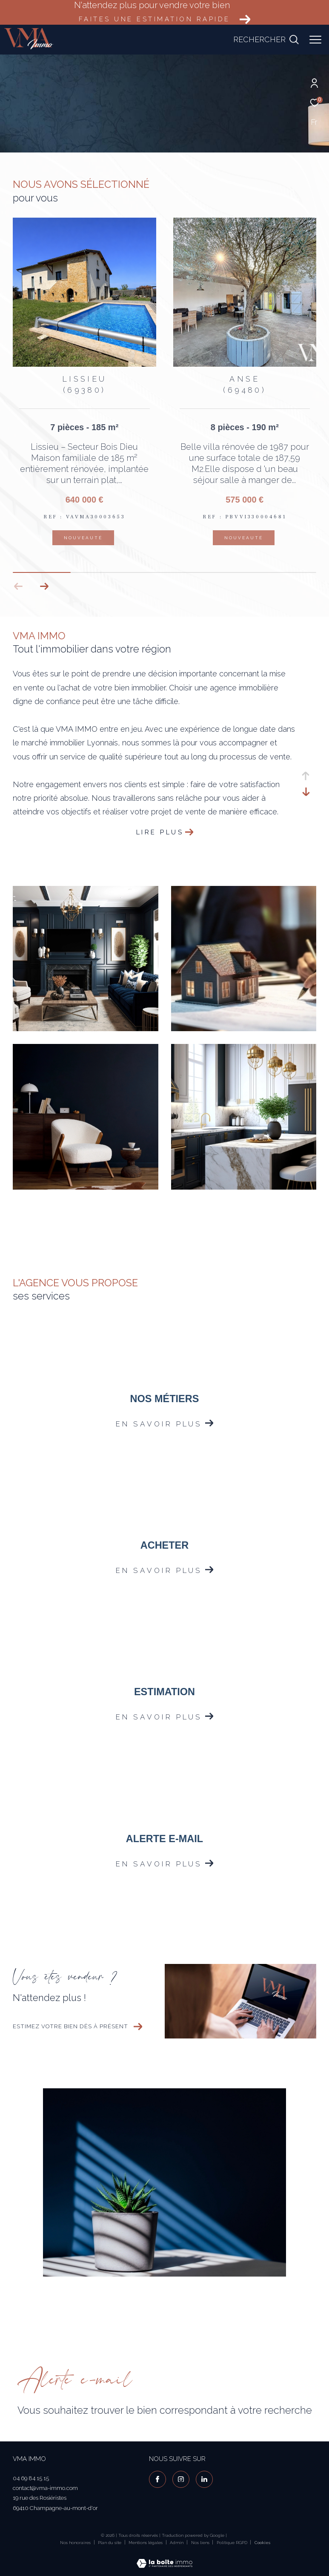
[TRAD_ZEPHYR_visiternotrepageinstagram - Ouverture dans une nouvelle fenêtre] (180, 2479)
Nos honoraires (75, 2542)
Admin (177, 2542)
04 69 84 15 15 (31, 2478)
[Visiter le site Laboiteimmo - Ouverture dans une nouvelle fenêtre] (164, 2558)
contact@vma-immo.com (45, 2488)
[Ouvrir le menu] (315, 40)
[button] (44, 586)
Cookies (262, 2542)
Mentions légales (146, 2542)
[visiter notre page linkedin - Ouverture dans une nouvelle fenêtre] (204, 2479)
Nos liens (201, 2542)
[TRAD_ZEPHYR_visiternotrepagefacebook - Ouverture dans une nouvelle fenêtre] (157, 2479)
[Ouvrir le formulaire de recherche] (266, 39)
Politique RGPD (232, 2542)
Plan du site (110, 2542)
